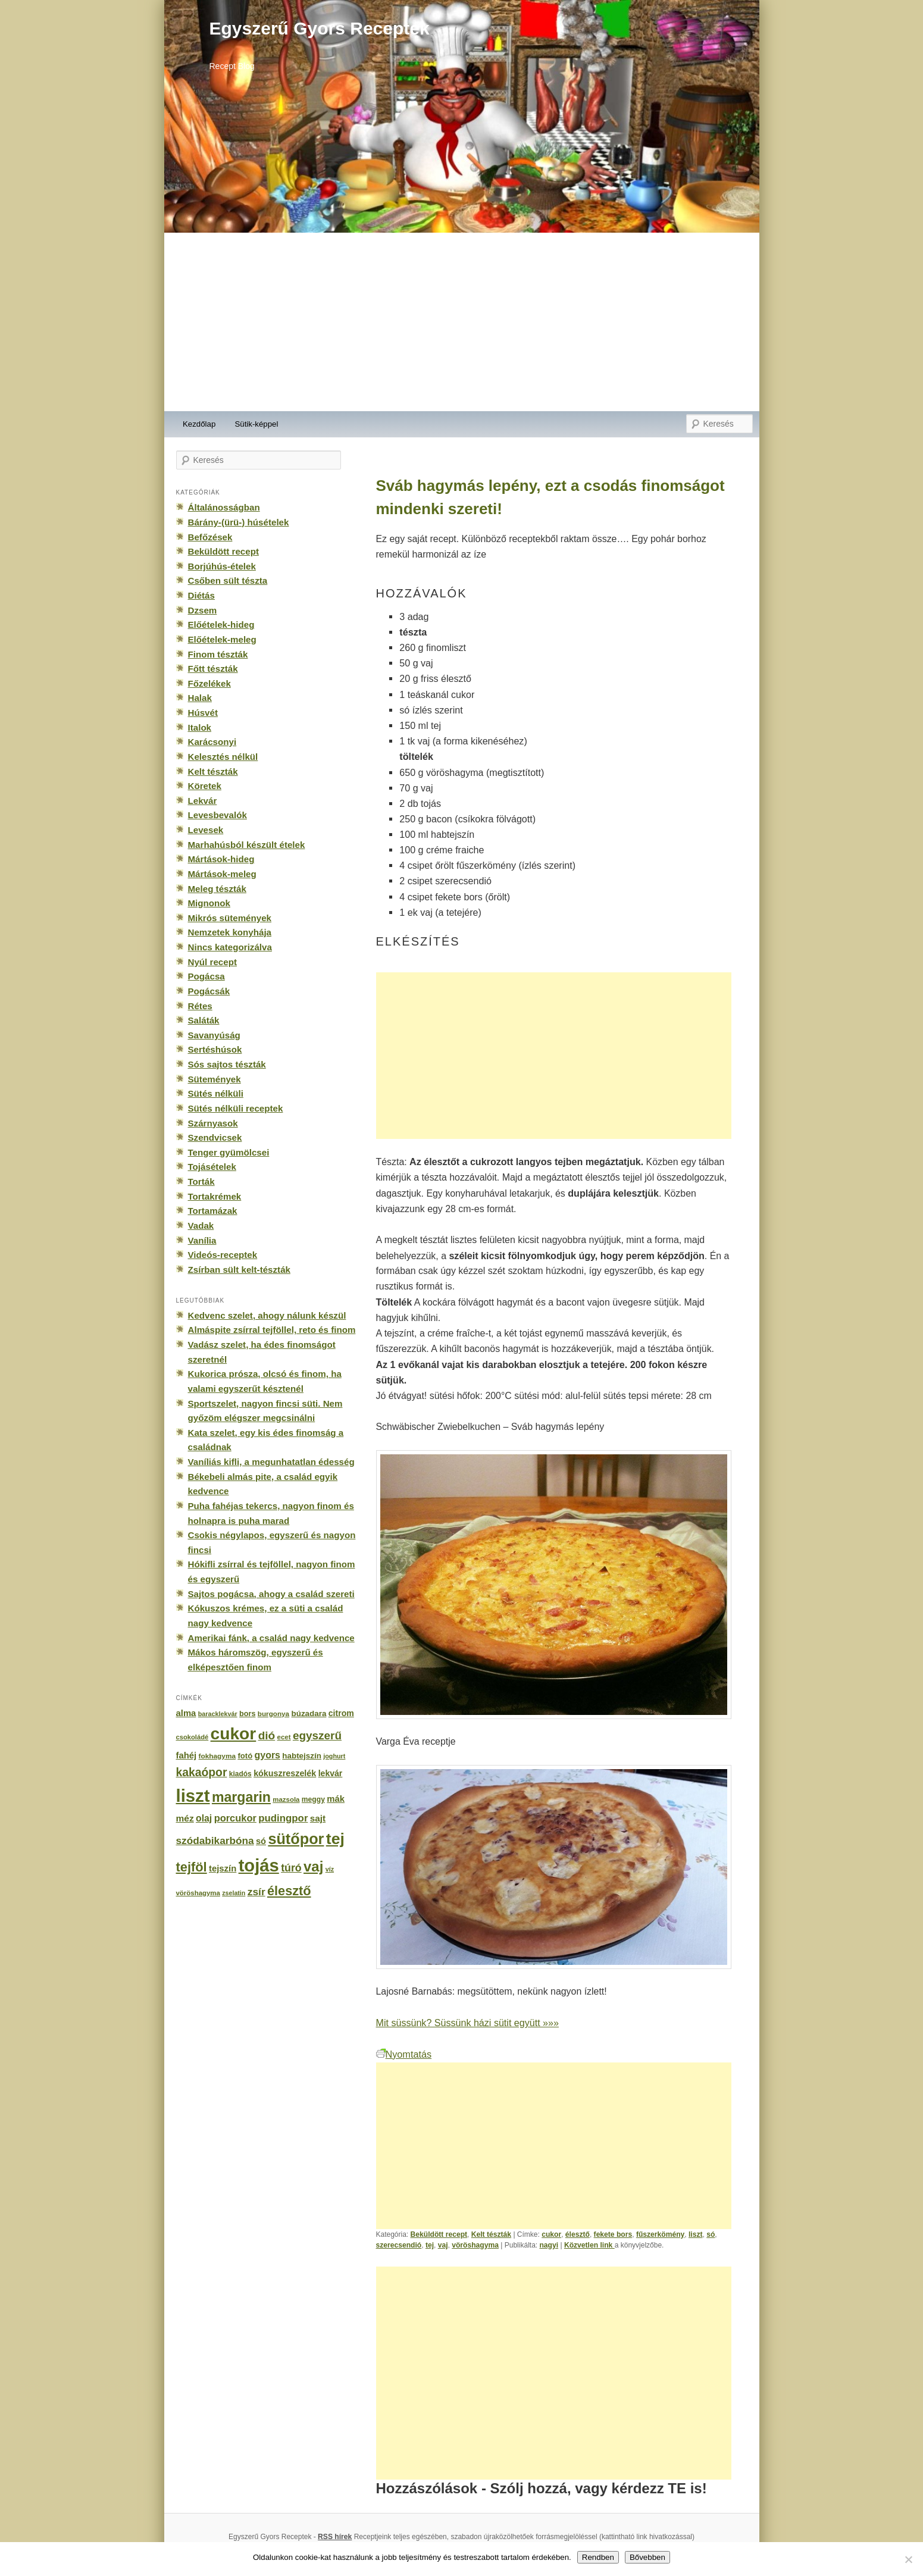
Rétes (200, 1006)
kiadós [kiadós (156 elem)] (240, 1774)
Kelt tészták (491, 2234)
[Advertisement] (461, 322)
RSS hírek (335, 2537)
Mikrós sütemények (230, 918)
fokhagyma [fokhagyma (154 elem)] (217, 1756)
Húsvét (203, 713)
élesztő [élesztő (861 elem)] (289, 1890)
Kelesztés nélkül (223, 757)
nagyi (548, 2245)
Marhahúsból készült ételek (246, 845)
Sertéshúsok (215, 1049)
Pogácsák (209, 991)
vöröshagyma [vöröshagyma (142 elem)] (198, 1892)
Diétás (201, 595)
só (710, 2234)
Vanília (202, 1240)
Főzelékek (209, 683)
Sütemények (214, 1079)
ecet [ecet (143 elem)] (284, 1737)
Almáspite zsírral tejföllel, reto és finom (272, 1330)
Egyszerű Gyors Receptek (319, 28)
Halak (200, 698)
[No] (908, 2559)
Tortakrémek (215, 1196)
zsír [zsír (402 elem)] (256, 1892)
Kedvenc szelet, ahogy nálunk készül (267, 1315)
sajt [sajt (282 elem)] (318, 1818)
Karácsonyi (212, 742)
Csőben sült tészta (228, 580)
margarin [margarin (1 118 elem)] (241, 1797)
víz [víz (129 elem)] (330, 1869)
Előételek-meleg (222, 639)
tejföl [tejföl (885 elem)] (191, 1867)
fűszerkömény (660, 2234)
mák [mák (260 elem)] (336, 1799)
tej (429, 2245)
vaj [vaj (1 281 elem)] (313, 1866)
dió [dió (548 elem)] (267, 1735)
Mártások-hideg (221, 859)
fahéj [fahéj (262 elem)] (186, 1755)
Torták (201, 1181)
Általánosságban (224, 507)
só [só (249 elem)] (261, 1841)
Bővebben (647, 2557)
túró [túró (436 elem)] (291, 1868)
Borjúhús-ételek (222, 566)
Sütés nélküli (215, 1093)
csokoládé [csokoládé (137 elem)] (192, 1737)
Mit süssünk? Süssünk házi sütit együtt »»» (467, 2022)
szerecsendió (399, 2245)
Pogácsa (206, 976)
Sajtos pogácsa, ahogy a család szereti (271, 1594)
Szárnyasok (213, 1123)
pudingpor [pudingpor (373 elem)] (283, 1818)
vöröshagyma (475, 2245)
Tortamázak (212, 1211)
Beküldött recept (439, 2234)
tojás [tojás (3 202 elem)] (259, 1865)
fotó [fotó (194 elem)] (244, 1755)
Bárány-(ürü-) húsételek (238, 522)
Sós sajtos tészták (227, 1064)
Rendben (598, 2557)
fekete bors (613, 2234)
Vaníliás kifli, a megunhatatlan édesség (271, 1462)
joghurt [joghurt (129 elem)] (334, 1756)
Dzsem (202, 610)
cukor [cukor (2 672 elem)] (233, 1733)
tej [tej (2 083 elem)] (335, 1839)
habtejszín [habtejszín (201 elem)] (301, 1755)
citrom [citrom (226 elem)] (341, 1713)
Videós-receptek (223, 1255)
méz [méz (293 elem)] (185, 1818)
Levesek (206, 830)
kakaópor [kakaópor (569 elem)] (201, 1772)
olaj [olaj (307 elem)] (204, 1818)
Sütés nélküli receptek (235, 1108)
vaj (443, 2245)
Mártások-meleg (222, 874)
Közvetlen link (589, 2245)
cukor (551, 2234)
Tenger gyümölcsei (229, 1152)
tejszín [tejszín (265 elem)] (222, 1868)
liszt (696, 2234)
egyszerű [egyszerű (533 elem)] (317, 1735)
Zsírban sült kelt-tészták (239, 1269)
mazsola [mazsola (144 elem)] (286, 1799)
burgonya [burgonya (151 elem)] (273, 1713)
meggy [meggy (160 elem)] (313, 1799)
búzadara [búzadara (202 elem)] (309, 1713)
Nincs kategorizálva (230, 947)
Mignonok (209, 903)
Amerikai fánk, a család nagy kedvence (271, 1638)
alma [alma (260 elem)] (186, 1713)
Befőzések (210, 537)
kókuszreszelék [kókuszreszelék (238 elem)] (285, 1773)
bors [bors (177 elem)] (247, 1714)
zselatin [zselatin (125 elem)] (233, 1892)
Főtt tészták (213, 668)
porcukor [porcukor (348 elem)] (235, 1818)
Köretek (204, 786)
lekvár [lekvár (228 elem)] (330, 1773)
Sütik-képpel (256, 424)
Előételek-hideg (221, 624)
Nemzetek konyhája (230, 932)
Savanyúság (214, 1035)
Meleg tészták (217, 889)
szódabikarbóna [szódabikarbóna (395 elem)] (215, 1840)
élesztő (577, 2234)
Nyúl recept (212, 962)
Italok (200, 727)
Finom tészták (218, 654)
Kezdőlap (199, 424)
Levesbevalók (217, 815)
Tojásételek (212, 1167)
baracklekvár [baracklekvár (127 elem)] (217, 1713)
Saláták (204, 1020)
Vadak (201, 1225)
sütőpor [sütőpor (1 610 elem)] (296, 1838)
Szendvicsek (215, 1137)
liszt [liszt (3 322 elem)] (193, 1795)
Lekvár (202, 801)
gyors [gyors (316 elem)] (267, 1755)
